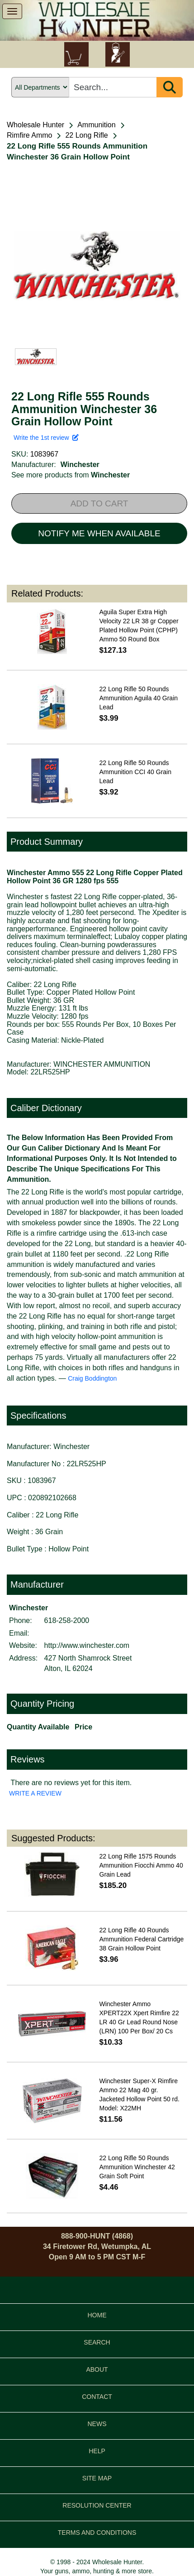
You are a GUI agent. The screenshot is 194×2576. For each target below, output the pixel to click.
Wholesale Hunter (35, 125)
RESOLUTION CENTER (96, 2505)
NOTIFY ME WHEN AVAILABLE (99, 533)
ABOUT (97, 2369)
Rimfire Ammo (29, 135)
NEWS (97, 2423)
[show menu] (12, 11)
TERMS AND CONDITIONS (97, 2532)
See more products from (70, 475)
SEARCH (97, 2342)
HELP (97, 2451)
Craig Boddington (92, 1378)
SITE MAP (97, 2478)
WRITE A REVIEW (35, 1793)
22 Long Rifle (86, 135)
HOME (97, 2315)
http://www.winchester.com (87, 1645)
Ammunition (96, 125)
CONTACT (97, 2396)
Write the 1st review (46, 437)
